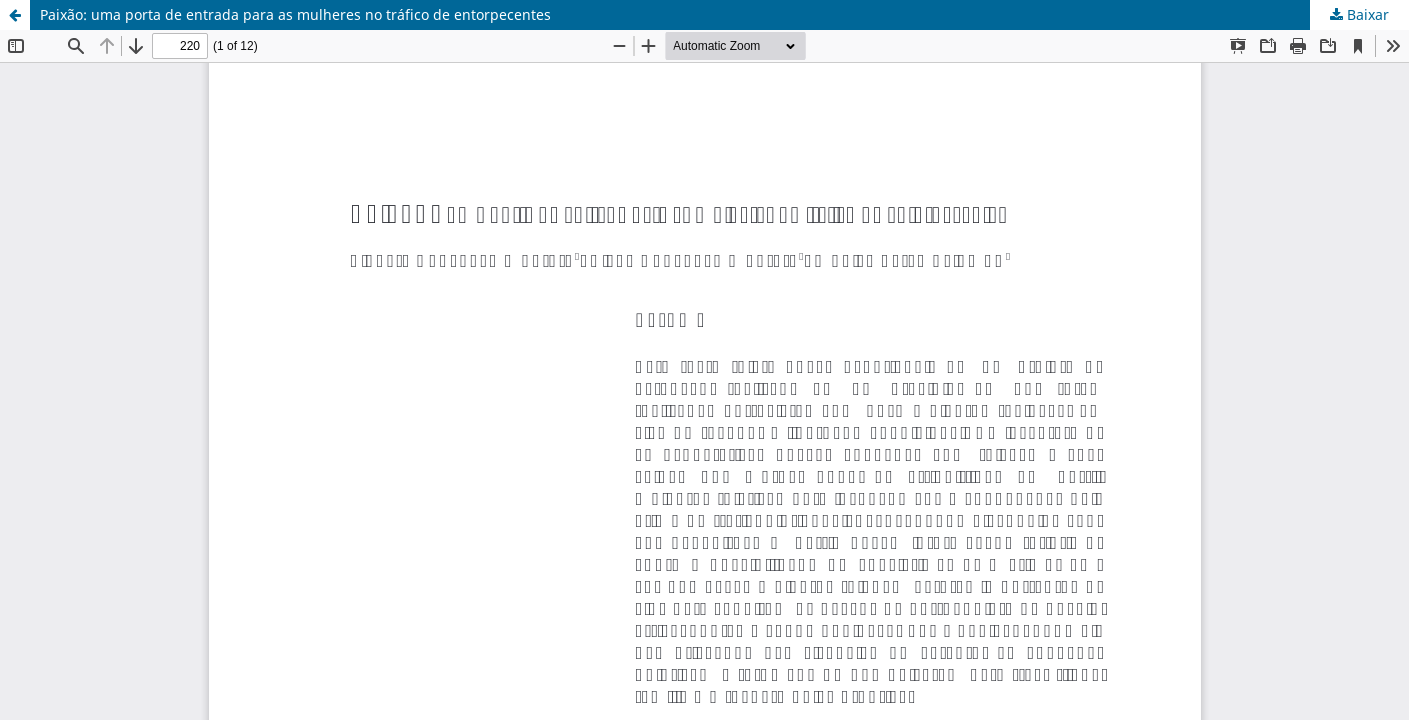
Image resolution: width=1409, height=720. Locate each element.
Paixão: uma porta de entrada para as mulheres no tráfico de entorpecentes (295, 14)
